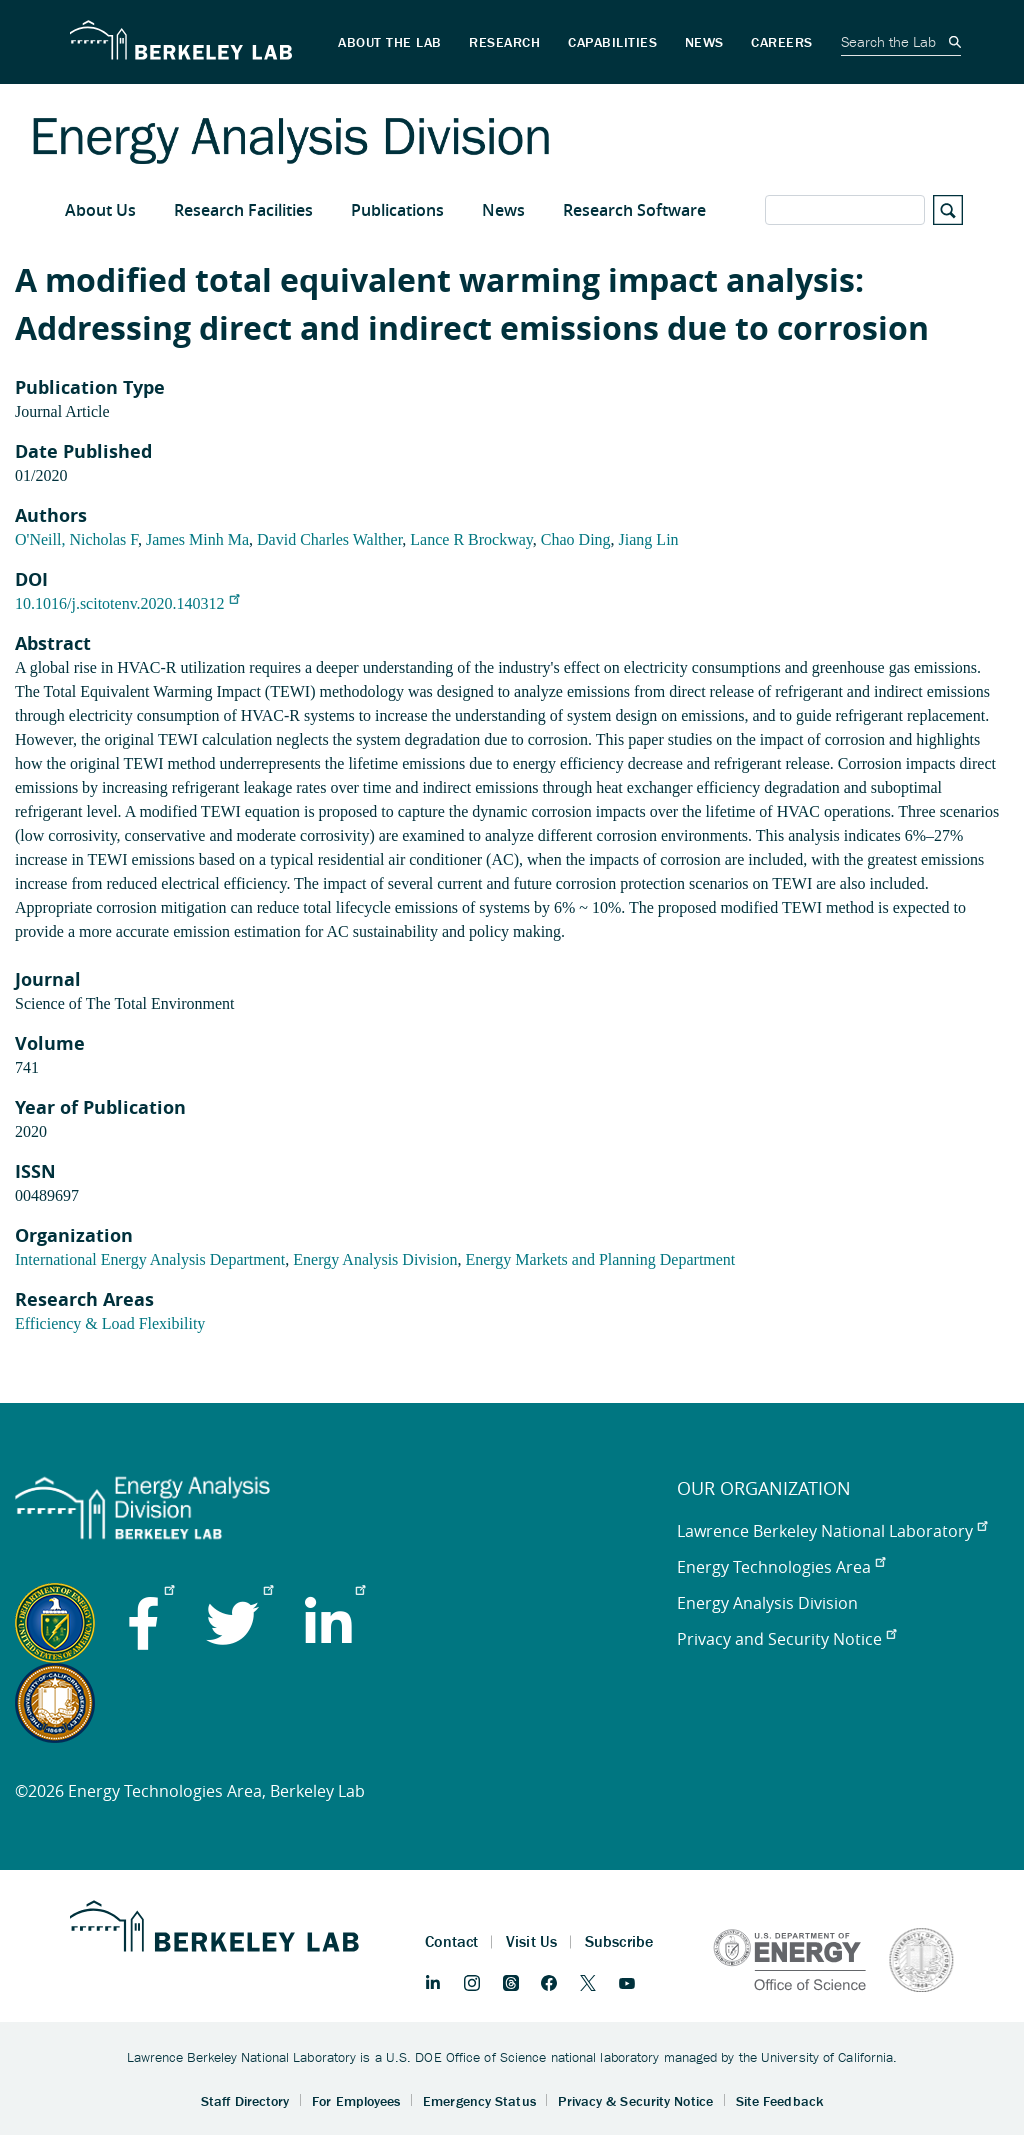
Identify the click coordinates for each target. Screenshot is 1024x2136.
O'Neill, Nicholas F (76, 539)
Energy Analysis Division (375, 1259)
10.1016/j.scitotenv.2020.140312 (127, 603)
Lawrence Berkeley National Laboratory (832, 1531)
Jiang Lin (649, 539)
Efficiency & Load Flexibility (110, 1323)
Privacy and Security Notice (786, 1639)
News (503, 210)
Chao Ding (576, 539)
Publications (397, 210)
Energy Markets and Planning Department (600, 1259)
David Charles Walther (329, 539)
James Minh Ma (197, 539)
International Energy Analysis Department (150, 1259)
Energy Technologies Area (781, 1567)
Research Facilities (243, 210)
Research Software (634, 210)
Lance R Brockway (471, 539)
